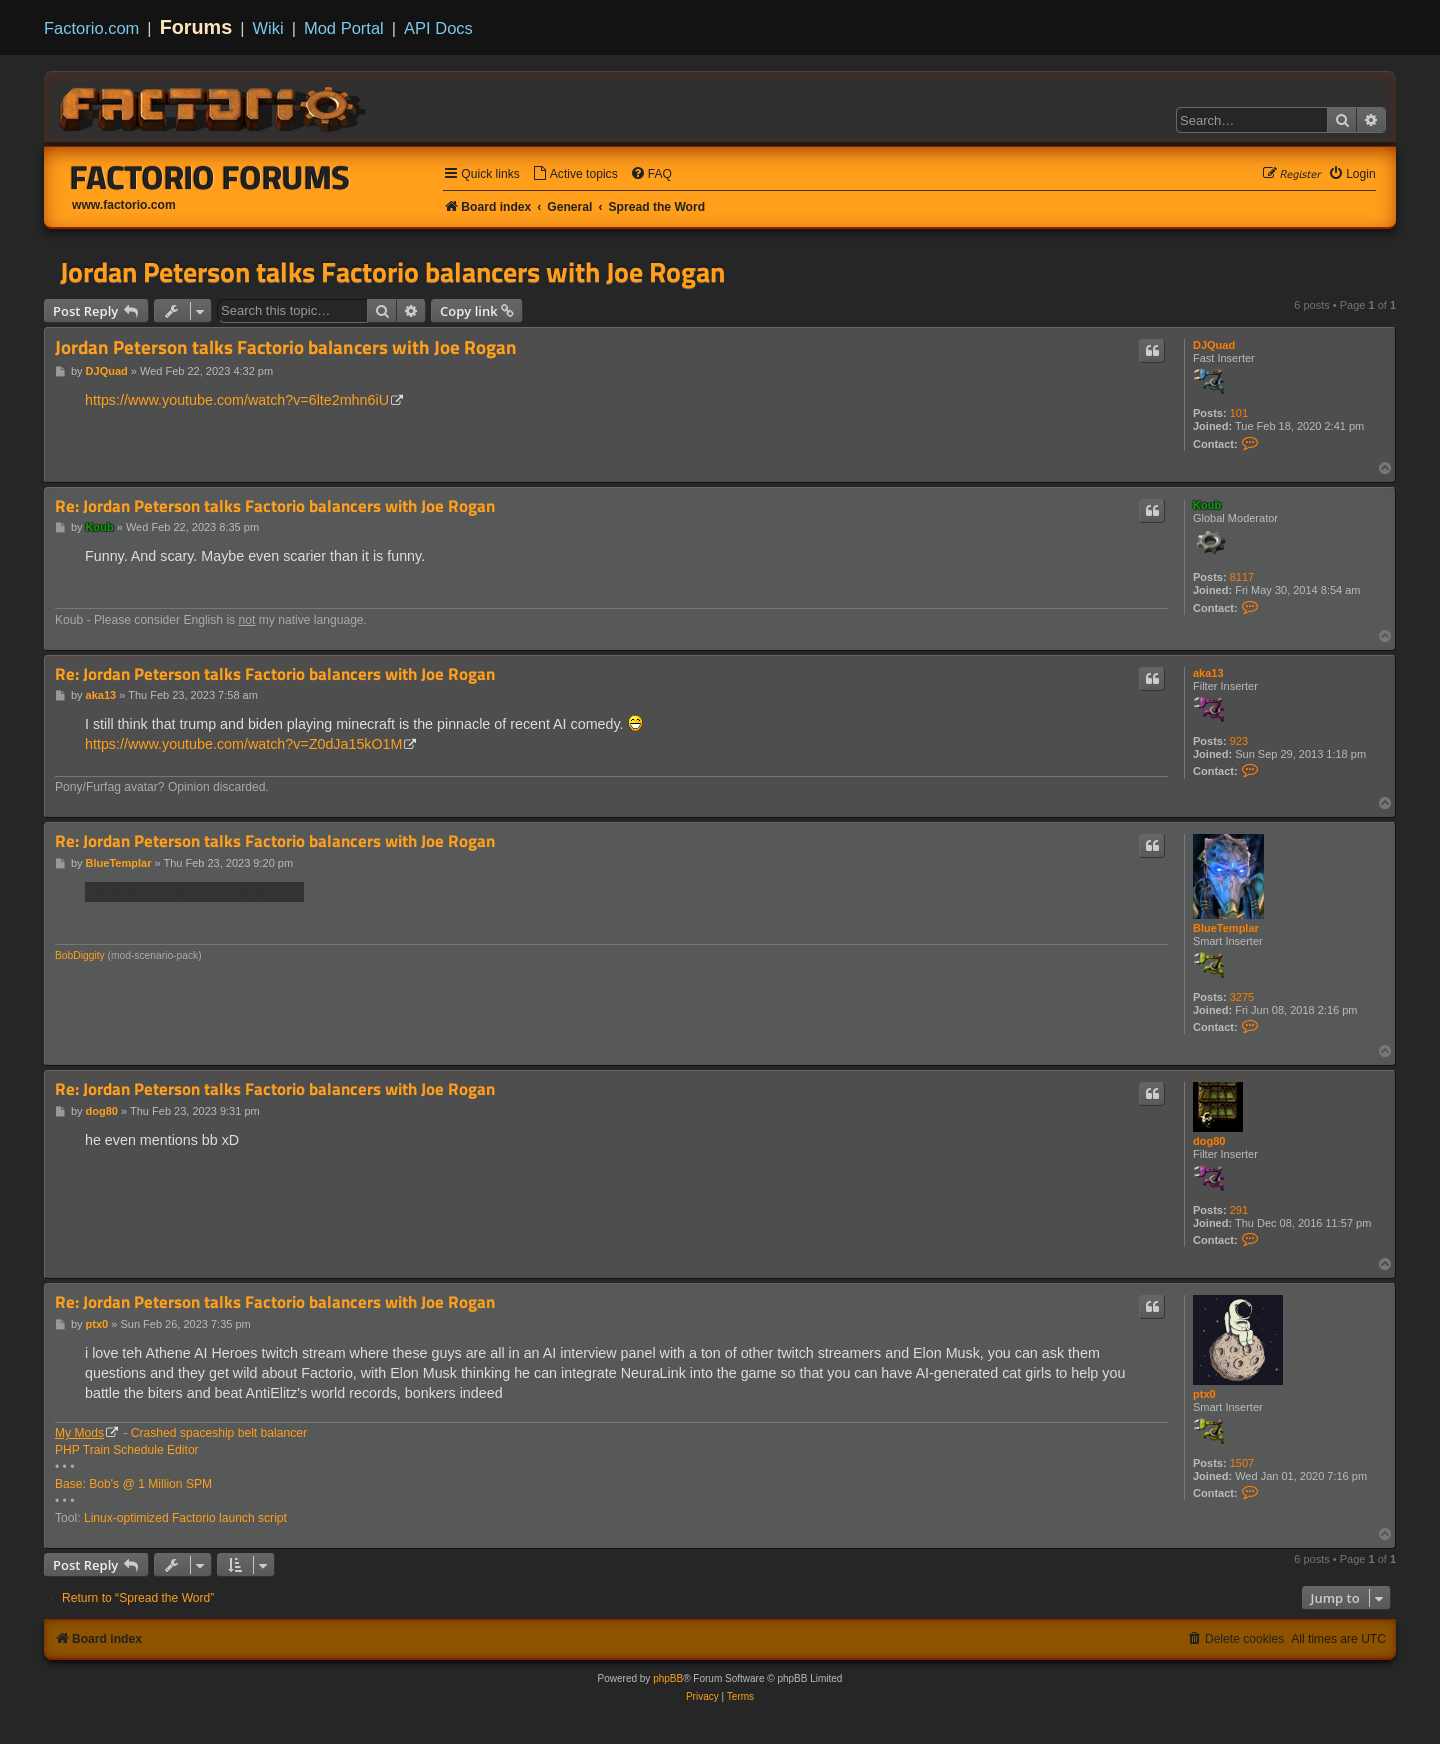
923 (1239, 741)
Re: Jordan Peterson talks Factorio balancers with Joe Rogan (275, 506)
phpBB (668, 1678)
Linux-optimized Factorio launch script (185, 1518)
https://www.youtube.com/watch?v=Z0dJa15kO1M (243, 744)
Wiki (268, 28)
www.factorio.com (124, 205)
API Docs (438, 28)
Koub (1207, 505)
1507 (1242, 1463)
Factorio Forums (210, 177)
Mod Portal (344, 28)
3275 (1242, 997)
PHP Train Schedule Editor (127, 1450)
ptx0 (1204, 1394)
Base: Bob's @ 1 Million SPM (133, 1484)
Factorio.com (91, 28)
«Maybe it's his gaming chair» (194, 891)
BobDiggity (80, 955)
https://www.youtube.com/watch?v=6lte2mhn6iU (237, 400)
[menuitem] (575, 174)
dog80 (1209, 1141)
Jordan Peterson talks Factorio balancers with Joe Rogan (392, 272)
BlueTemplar (1226, 928)
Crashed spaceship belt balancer (219, 1433)
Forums (196, 27)
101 (1239, 413)
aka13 (1208, 673)
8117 (1242, 577)
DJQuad (1214, 345)
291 (1239, 1210)
